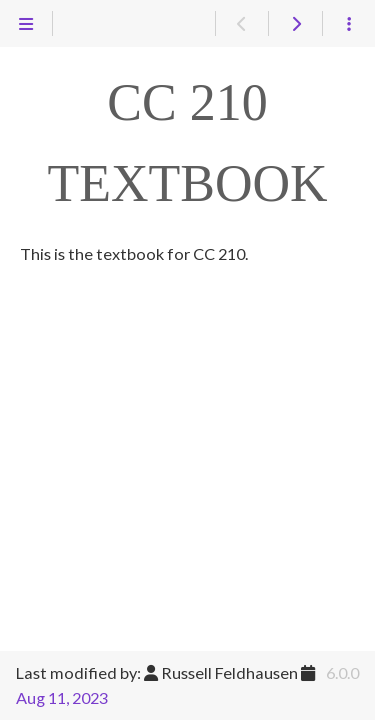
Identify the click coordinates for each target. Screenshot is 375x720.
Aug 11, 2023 (62, 697)
